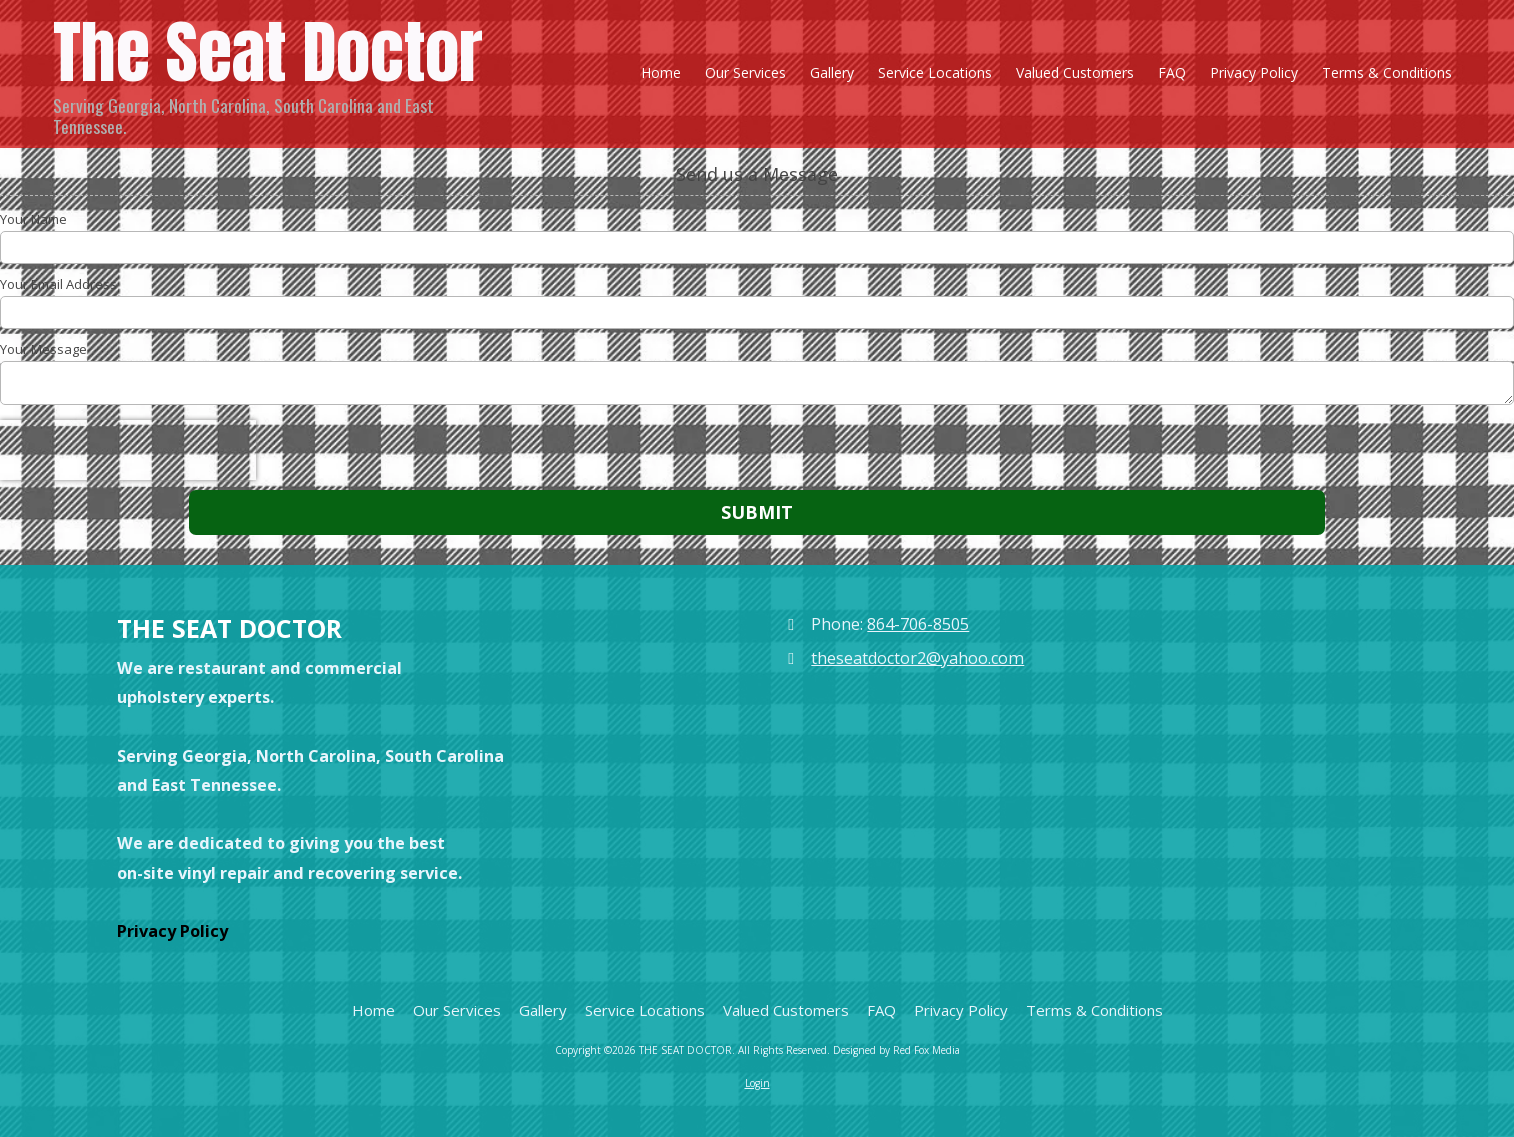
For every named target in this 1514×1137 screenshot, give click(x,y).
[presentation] (128, 450)
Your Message (43, 349)
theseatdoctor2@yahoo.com (917, 658)
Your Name (33, 219)
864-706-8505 (918, 624)
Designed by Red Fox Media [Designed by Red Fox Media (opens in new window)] (896, 1050)
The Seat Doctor (268, 52)
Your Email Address (58, 284)
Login (757, 1083)
